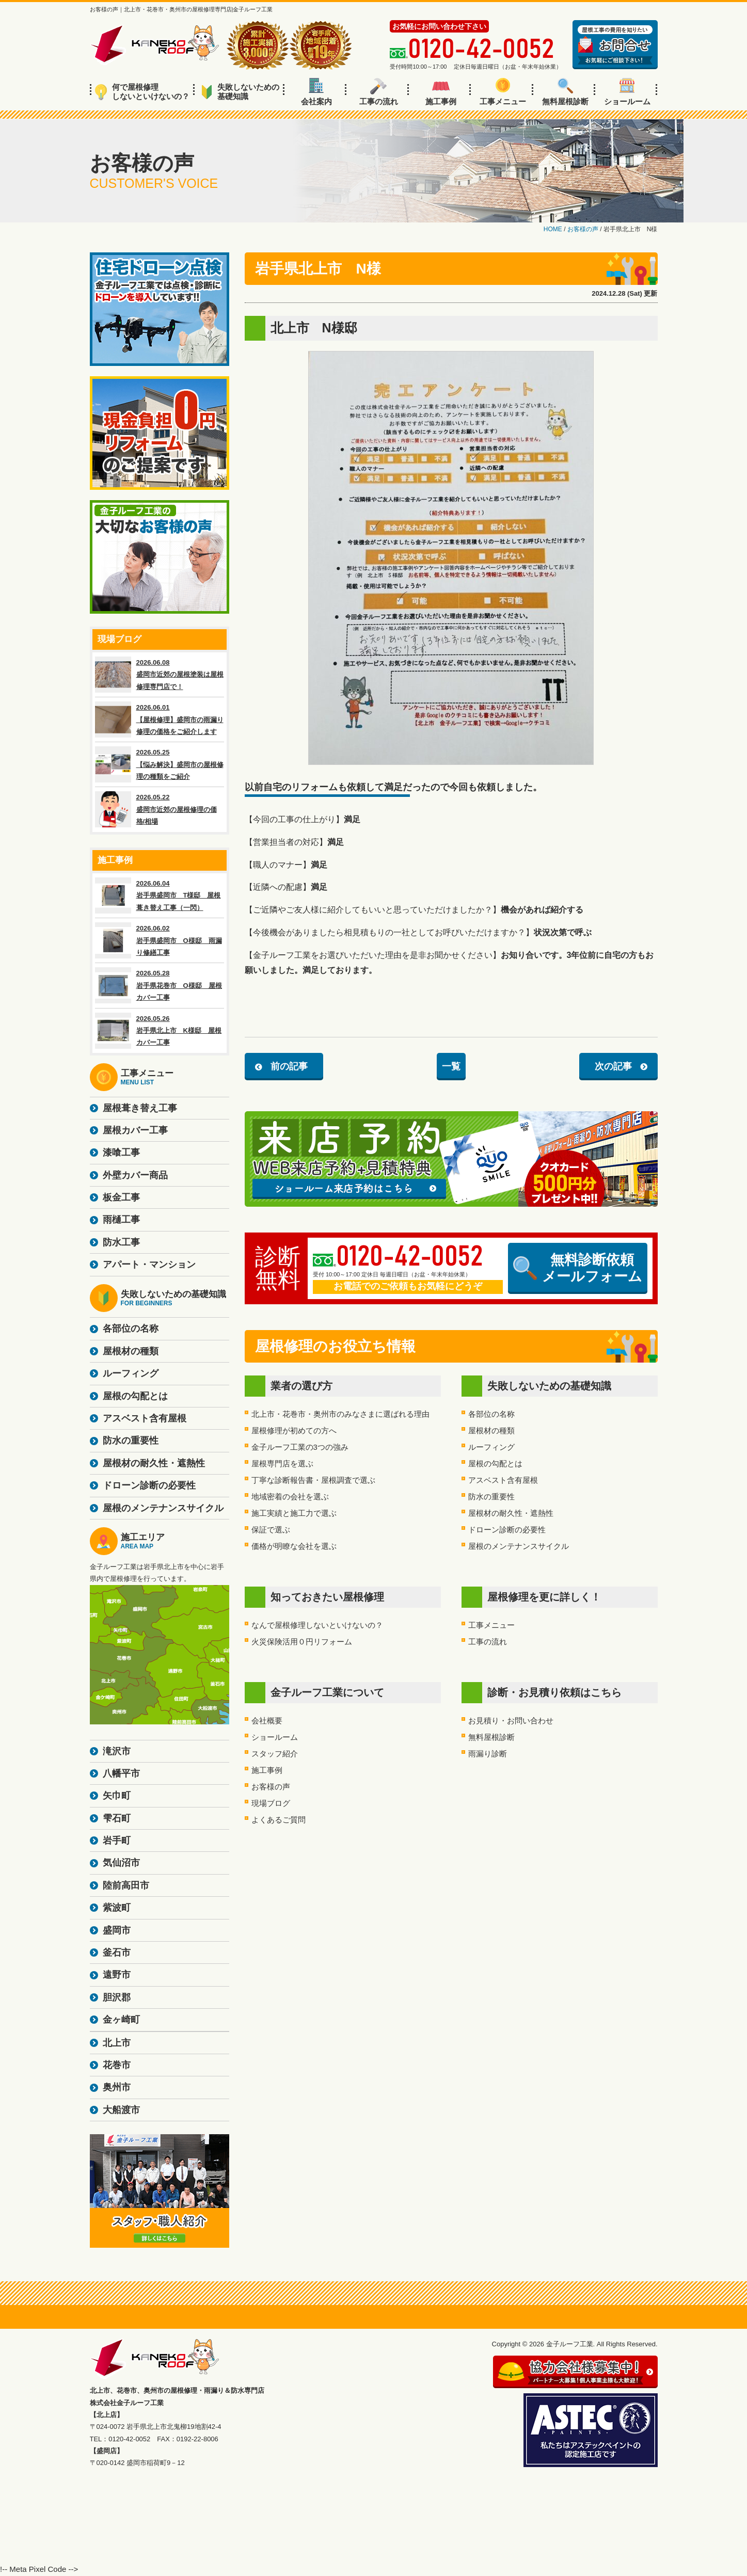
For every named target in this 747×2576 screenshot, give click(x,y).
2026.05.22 (159, 809)
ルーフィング (491, 1447)
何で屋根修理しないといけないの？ (142, 92)
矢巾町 (117, 1795)
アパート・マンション (149, 1264)
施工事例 (440, 92)
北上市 (117, 2043)
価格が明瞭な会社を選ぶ (294, 1546)
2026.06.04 (159, 895)
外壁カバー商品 (135, 1175)
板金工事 (121, 1197)
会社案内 (316, 92)
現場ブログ (270, 1803)
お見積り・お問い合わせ (510, 1720)
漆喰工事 (121, 1152)
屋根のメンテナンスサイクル (518, 1546)
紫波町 (117, 1907)
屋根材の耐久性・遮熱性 (510, 1513)
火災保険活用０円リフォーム (301, 1641)
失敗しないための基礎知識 (240, 92)
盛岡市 (117, 1930)
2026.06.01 (159, 719)
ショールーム (627, 92)
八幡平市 (121, 1773)
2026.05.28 (159, 985)
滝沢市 (117, 1751)
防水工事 (121, 1242)
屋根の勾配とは (495, 1463)
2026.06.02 (159, 940)
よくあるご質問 (278, 1819)
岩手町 (117, 1840)
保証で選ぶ (270, 1529)
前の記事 (289, 1066)
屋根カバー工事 (135, 1130)
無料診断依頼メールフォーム (577, 1268)
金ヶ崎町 (121, 2019)
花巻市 (117, 2065)
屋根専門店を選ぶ (282, 1463)
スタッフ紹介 (274, 1753)
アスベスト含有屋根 (503, 1480)
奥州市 (117, 2087)
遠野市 (117, 1975)
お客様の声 (270, 1786)
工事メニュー (503, 92)
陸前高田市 (126, 1885)
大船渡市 (121, 2110)
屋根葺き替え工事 (140, 1108)
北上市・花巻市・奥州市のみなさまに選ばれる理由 (340, 1414)
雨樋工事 (121, 1219)
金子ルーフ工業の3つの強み (299, 1447)
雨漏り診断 (487, 1753)
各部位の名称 (491, 1414)
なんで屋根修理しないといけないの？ (317, 1625)
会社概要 (266, 1720)
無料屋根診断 (565, 92)
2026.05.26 (159, 1031)
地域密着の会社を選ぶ (290, 1496)
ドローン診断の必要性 (507, 1529)
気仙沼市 (121, 1863)
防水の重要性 (491, 1496)
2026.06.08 (159, 675)
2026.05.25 (159, 764)
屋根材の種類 (491, 1430)
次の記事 (613, 1066)
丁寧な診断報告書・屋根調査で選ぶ (313, 1480)
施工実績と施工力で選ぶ (294, 1513)
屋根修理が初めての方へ (294, 1430)
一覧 (451, 1066)
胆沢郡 (117, 1997)
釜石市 (117, 1952)
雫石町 (117, 1818)
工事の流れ (378, 92)
